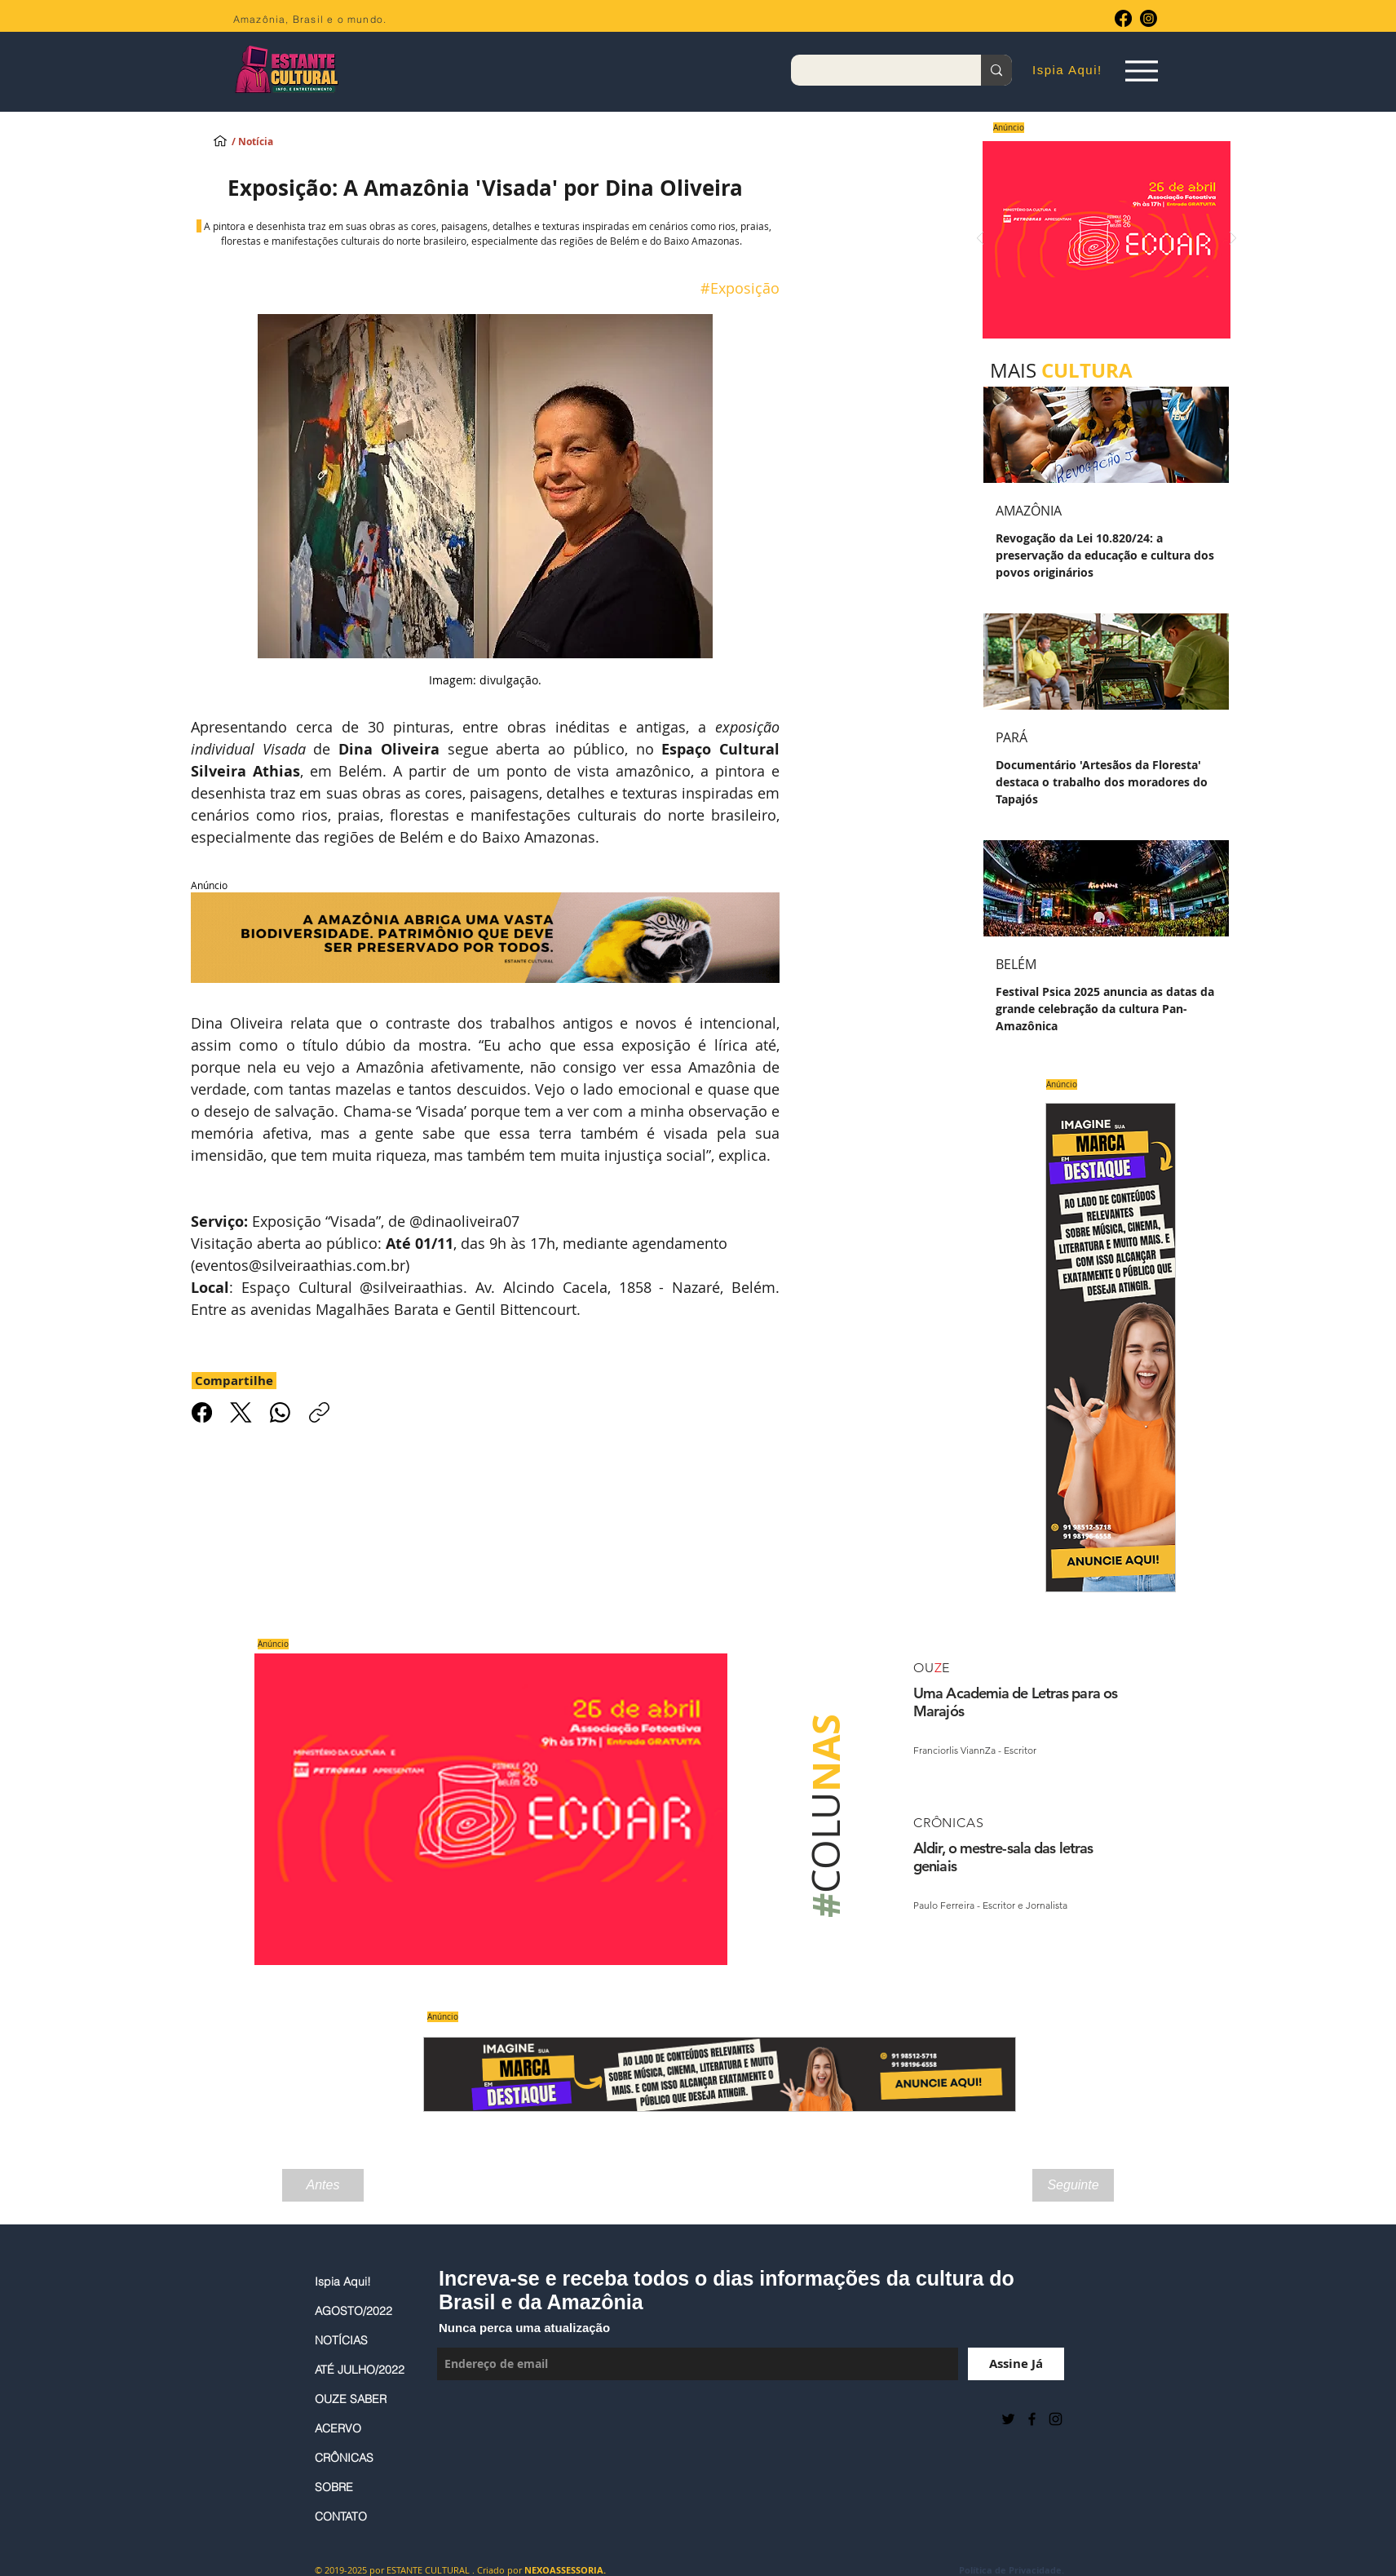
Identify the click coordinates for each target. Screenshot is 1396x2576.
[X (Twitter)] (241, 1412)
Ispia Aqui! (343, 2281)
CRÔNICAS (344, 2457)
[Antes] (323, 2185)
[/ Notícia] (267, 142)
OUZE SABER (351, 2399)
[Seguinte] (1073, 2185)
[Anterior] (980, 239)
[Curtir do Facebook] (477, 2418)
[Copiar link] (319, 1412)
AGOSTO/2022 (353, 2311)
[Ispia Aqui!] (220, 140)
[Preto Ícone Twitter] (1008, 2419)
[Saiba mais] (1101, 239)
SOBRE (334, 2487)
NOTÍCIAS (341, 2340)
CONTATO (341, 2516)
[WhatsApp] (280, 1412)
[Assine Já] (1016, 2364)
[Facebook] (1123, 18)
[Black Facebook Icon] (1031, 2419)
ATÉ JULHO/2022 (359, 2369)
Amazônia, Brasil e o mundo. (310, 19)
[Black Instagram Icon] (1055, 2419)
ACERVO (338, 2428)
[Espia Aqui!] (1141, 70)
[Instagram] (1148, 18)
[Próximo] (1233, 239)
